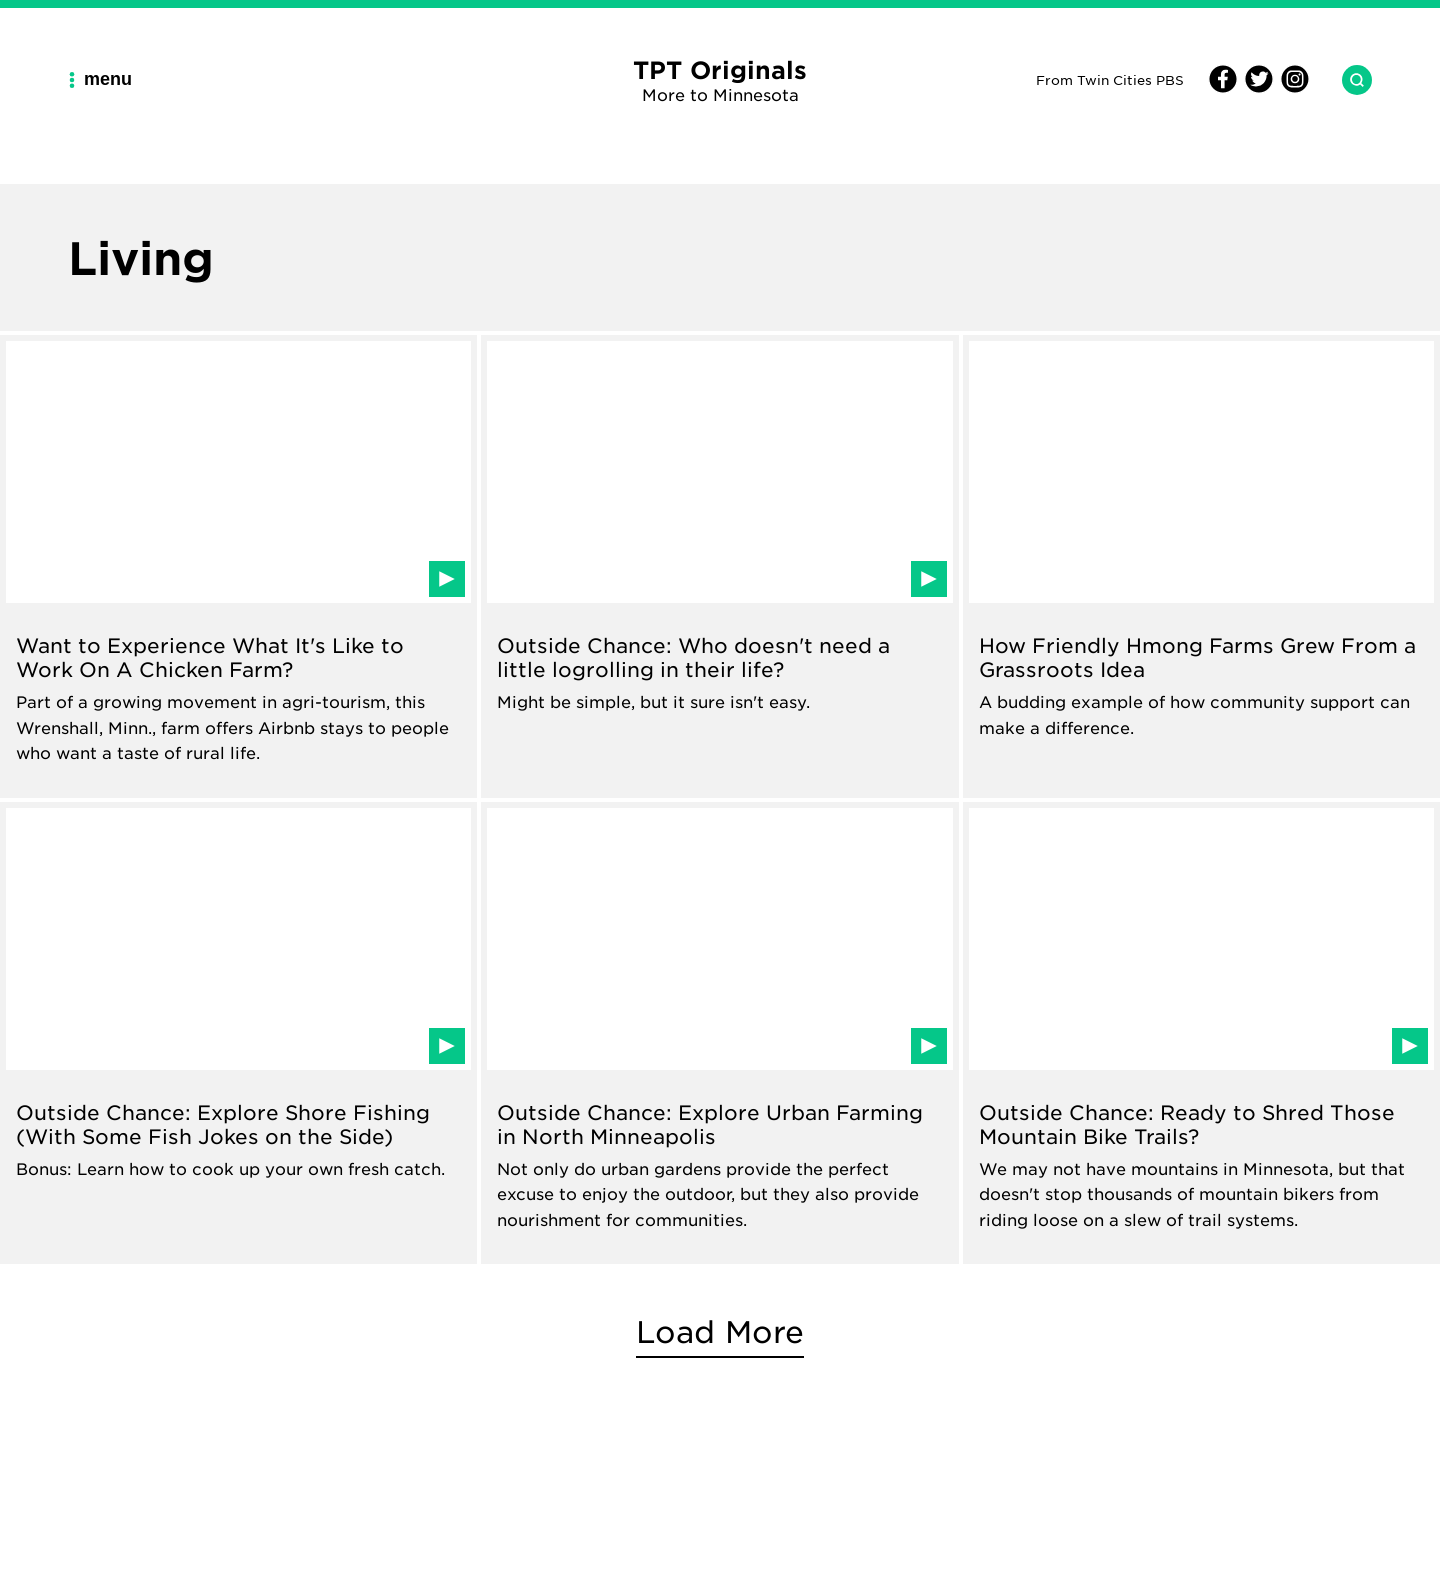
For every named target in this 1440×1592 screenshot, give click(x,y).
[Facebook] (1223, 87)
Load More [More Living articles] (720, 1331)
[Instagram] (1292, 87)
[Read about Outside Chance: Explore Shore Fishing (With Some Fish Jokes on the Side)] (238, 1033)
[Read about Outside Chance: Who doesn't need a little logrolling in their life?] (719, 566)
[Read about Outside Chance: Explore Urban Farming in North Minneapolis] (719, 1033)
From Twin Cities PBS (1110, 79)
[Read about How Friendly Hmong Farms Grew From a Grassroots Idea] (1201, 566)
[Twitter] (1256, 87)
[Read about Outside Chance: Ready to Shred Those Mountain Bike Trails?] (1201, 1033)
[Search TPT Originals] (1349, 80)
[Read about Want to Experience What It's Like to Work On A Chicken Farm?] (238, 566)
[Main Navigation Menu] (108, 79)
